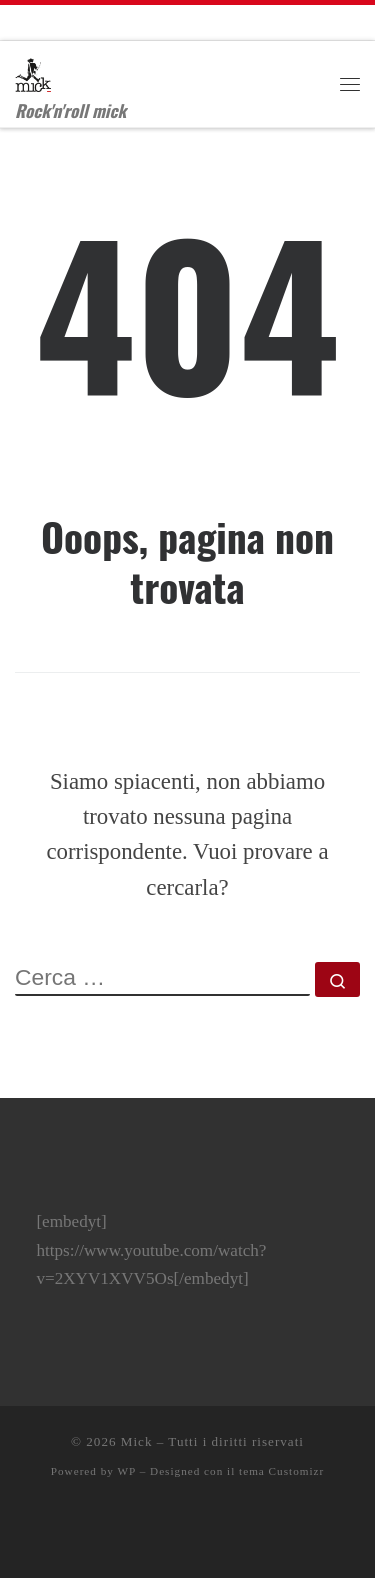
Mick (137, 1441)
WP (127, 1471)
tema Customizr (281, 1471)
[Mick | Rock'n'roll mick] (33, 70)
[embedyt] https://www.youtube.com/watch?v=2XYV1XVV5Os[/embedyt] (151, 1250)
